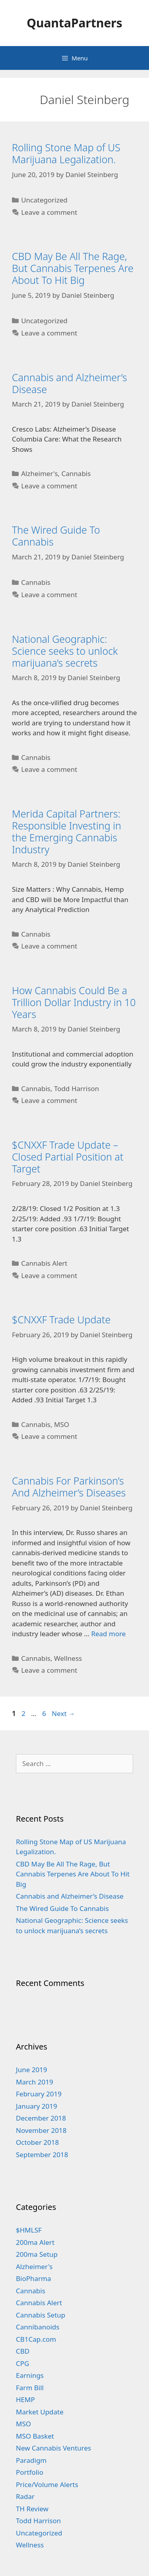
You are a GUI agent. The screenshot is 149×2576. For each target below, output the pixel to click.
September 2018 (42, 2154)
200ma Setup (37, 2254)
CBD (22, 2351)
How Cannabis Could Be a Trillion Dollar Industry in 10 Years (74, 1002)
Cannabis (76, 473)
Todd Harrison (76, 1088)
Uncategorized (44, 199)
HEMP (25, 2399)
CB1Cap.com (36, 2339)
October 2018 (37, 2142)
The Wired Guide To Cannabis (56, 535)
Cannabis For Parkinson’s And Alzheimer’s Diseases (69, 1486)
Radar (25, 2496)
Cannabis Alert (44, 1263)
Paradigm (31, 2460)
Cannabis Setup (40, 2315)
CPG (22, 2363)
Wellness (68, 1658)
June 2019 (31, 2069)
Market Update (40, 2411)
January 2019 (36, 2106)
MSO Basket (35, 2436)
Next (63, 1713)
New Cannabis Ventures (53, 2448)
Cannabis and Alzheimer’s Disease (69, 383)
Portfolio (29, 2472)
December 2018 (41, 2118)
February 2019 (39, 2093)
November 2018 (41, 2130)
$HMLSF (29, 2230)
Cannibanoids (37, 2326)
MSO (61, 1424)
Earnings (30, 2375)
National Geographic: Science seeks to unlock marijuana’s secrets (65, 650)
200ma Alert (35, 2242)
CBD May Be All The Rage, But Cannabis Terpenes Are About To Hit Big (73, 268)
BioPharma (33, 2278)
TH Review (32, 2508)
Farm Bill (30, 2387)
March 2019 (34, 2081)
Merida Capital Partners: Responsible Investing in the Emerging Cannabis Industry (66, 831)
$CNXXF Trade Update (61, 1319)
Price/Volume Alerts (47, 2484)
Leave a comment (49, 212)
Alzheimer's (39, 473)
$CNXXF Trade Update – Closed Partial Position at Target (67, 1156)
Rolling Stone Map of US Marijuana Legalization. (66, 153)
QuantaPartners (74, 23)
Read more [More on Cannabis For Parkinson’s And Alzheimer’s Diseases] (108, 1633)
